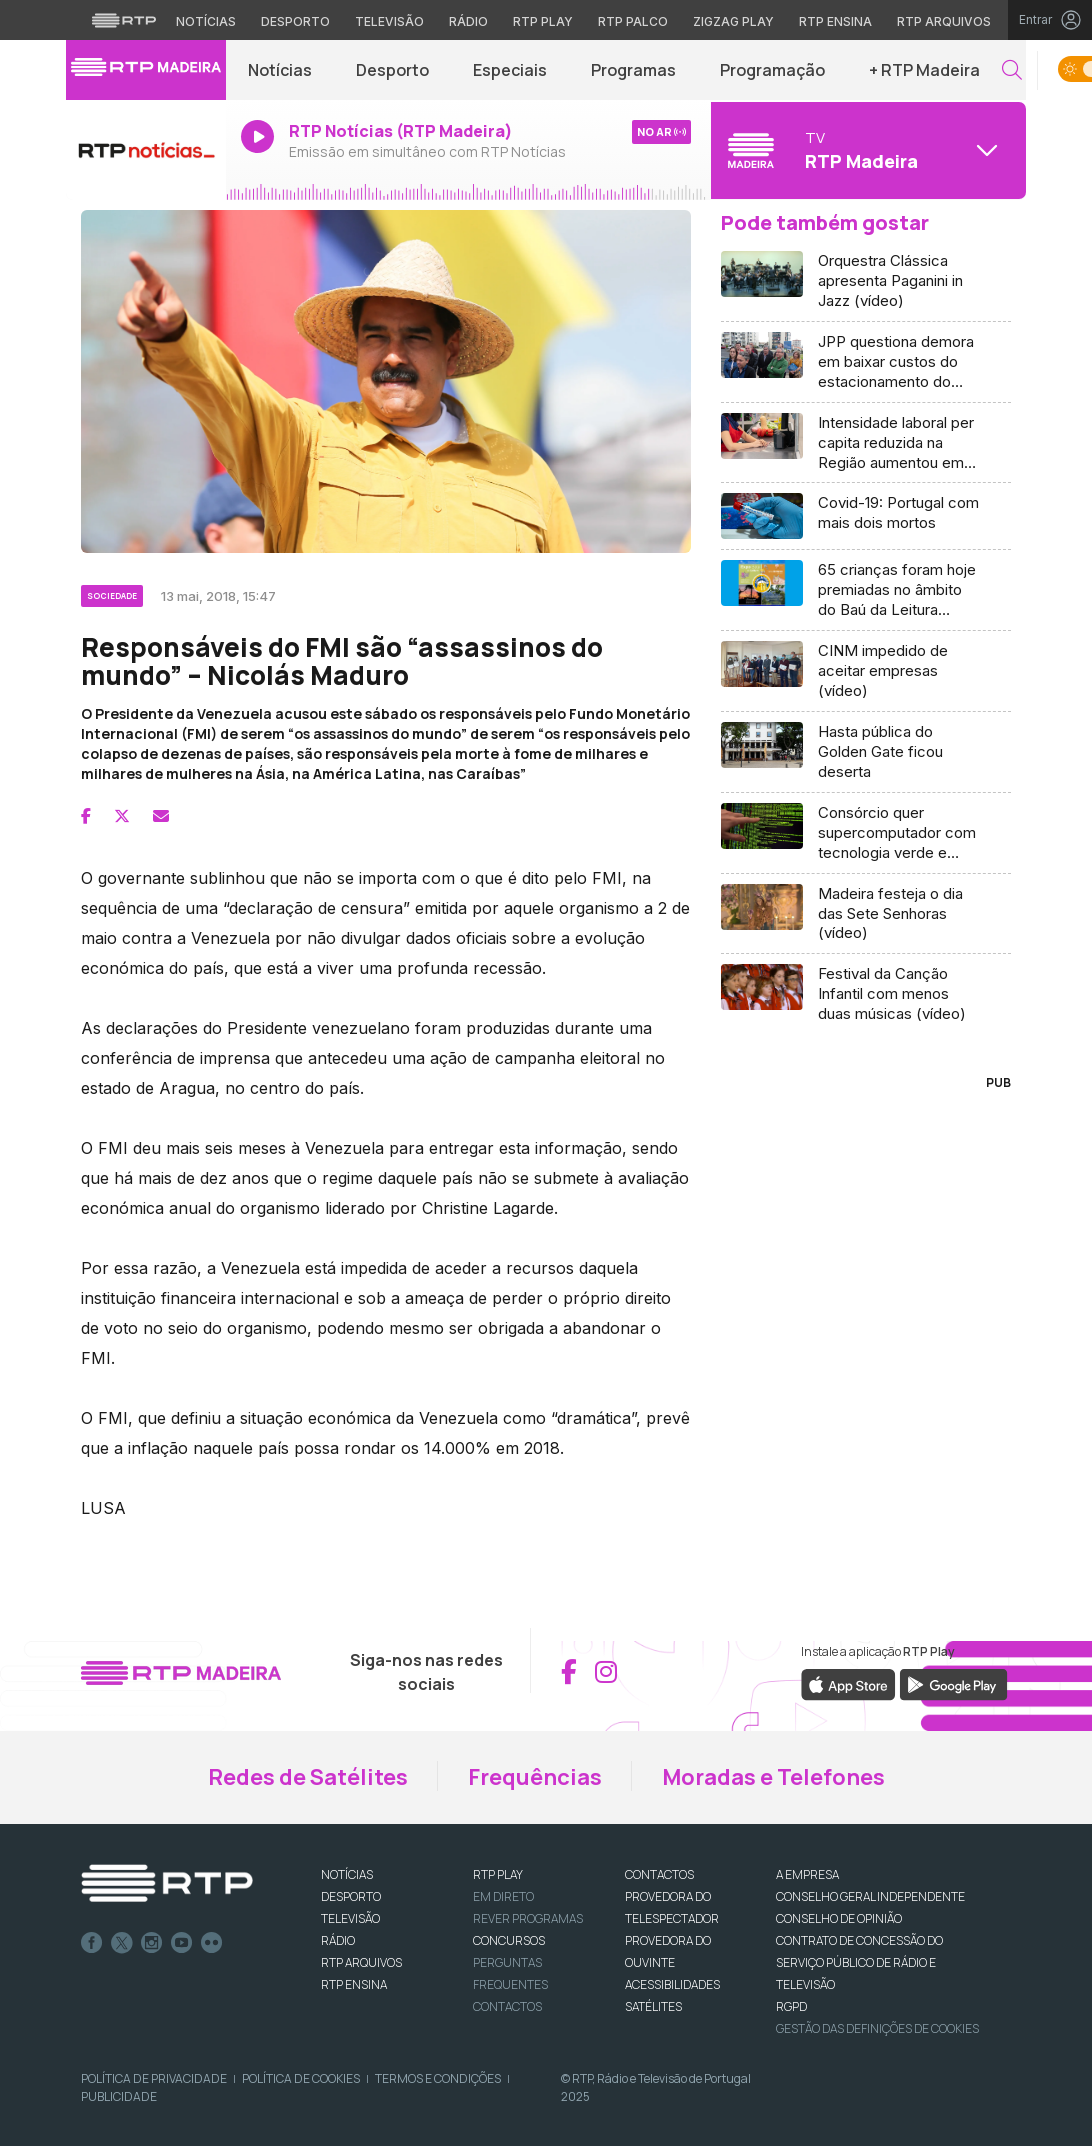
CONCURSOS (509, 1940)
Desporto (392, 70)
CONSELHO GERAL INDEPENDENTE (870, 1896)
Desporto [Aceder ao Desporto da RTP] (295, 21)
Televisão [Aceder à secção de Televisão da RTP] (389, 21)
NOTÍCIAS (347, 1874)
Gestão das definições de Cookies (877, 2028)
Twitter (122, 1943)
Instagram (152, 1943)
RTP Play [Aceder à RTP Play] (543, 21)
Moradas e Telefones (773, 1777)
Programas (633, 70)
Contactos (507, 2006)
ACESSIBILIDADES (672, 1984)
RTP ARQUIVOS (361, 1962)
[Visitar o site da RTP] (124, 20)
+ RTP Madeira (924, 70)
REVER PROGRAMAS (528, 1918)
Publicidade (119, 2096)
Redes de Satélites (308, 1777)
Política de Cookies (301, 2078)
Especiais (510, 70)
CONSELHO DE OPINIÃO (839, 1918)
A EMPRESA (807, 1874)
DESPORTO (351, 1896)
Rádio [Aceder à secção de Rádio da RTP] (468, 21)
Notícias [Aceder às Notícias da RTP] (206, 21)
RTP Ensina (354, 1984)
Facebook (92, 1943)
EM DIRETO (503, 1896)
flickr (212, 1943)
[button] (1012, 70)
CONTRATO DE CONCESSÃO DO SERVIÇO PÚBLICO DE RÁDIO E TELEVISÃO (859, 1962)
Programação (772, 70)
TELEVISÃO (350, 1918)
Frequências (535, 1777)
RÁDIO (338, 1940)
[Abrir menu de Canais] (866, 150)
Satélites (653, 2006)
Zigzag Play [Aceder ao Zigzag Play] (733, 21)
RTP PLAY (498, 1874)
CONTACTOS (659, 1874)
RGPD (791, 2006)
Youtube (182, 1943)
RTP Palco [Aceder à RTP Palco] (633, 21)
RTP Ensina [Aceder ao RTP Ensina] (835, 21)
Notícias (280, 70)
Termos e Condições (438, 2078)
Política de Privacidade (154, 2078)
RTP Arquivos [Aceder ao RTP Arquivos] (944, 21)
